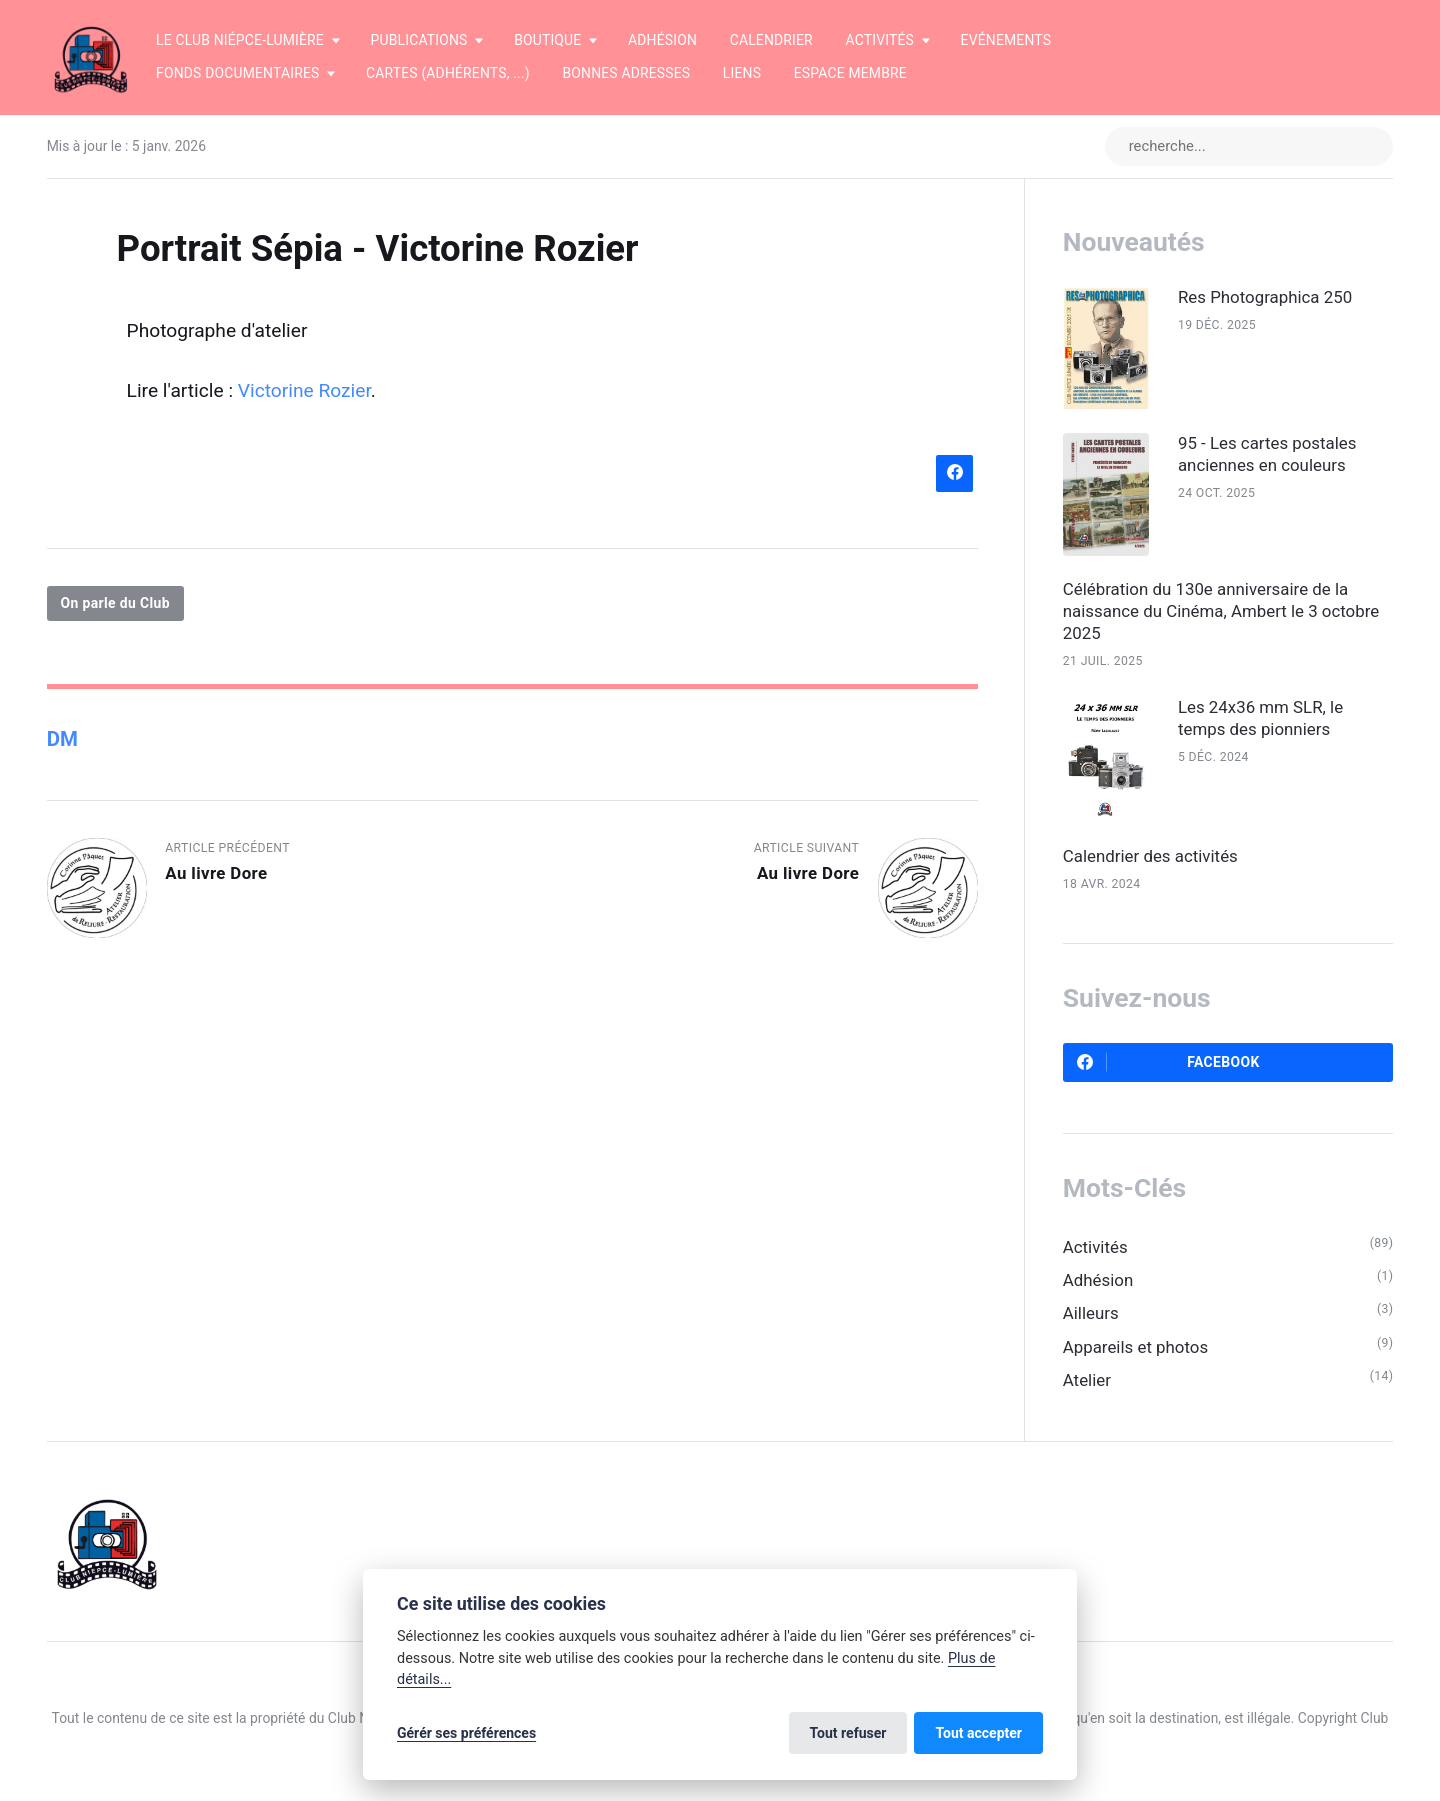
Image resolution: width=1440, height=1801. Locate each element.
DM (62, 739)
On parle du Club (115, 603)
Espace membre (850, 73)
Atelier (1087, 1380)
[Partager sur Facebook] (954, 473)
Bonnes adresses (626, 73)
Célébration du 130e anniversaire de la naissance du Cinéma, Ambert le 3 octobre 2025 (1221, 611)
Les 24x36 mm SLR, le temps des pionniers (1260, 718)
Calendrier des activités (1150, 856)
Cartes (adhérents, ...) (448, 73)
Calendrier (771, 40)
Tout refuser (848, 1733)
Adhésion (662, 40)
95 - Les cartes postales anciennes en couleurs (1267, 454)
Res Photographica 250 (1265, 297)
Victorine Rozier (304, 390)
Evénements (1006, 40)
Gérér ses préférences (466, 1733)
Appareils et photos (1135, 1347)
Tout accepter (978, 1733)
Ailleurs (1091, 1313)
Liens (742, 73)
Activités (1095, 1247)
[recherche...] (1249, 146)
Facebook (1168, 1062)
